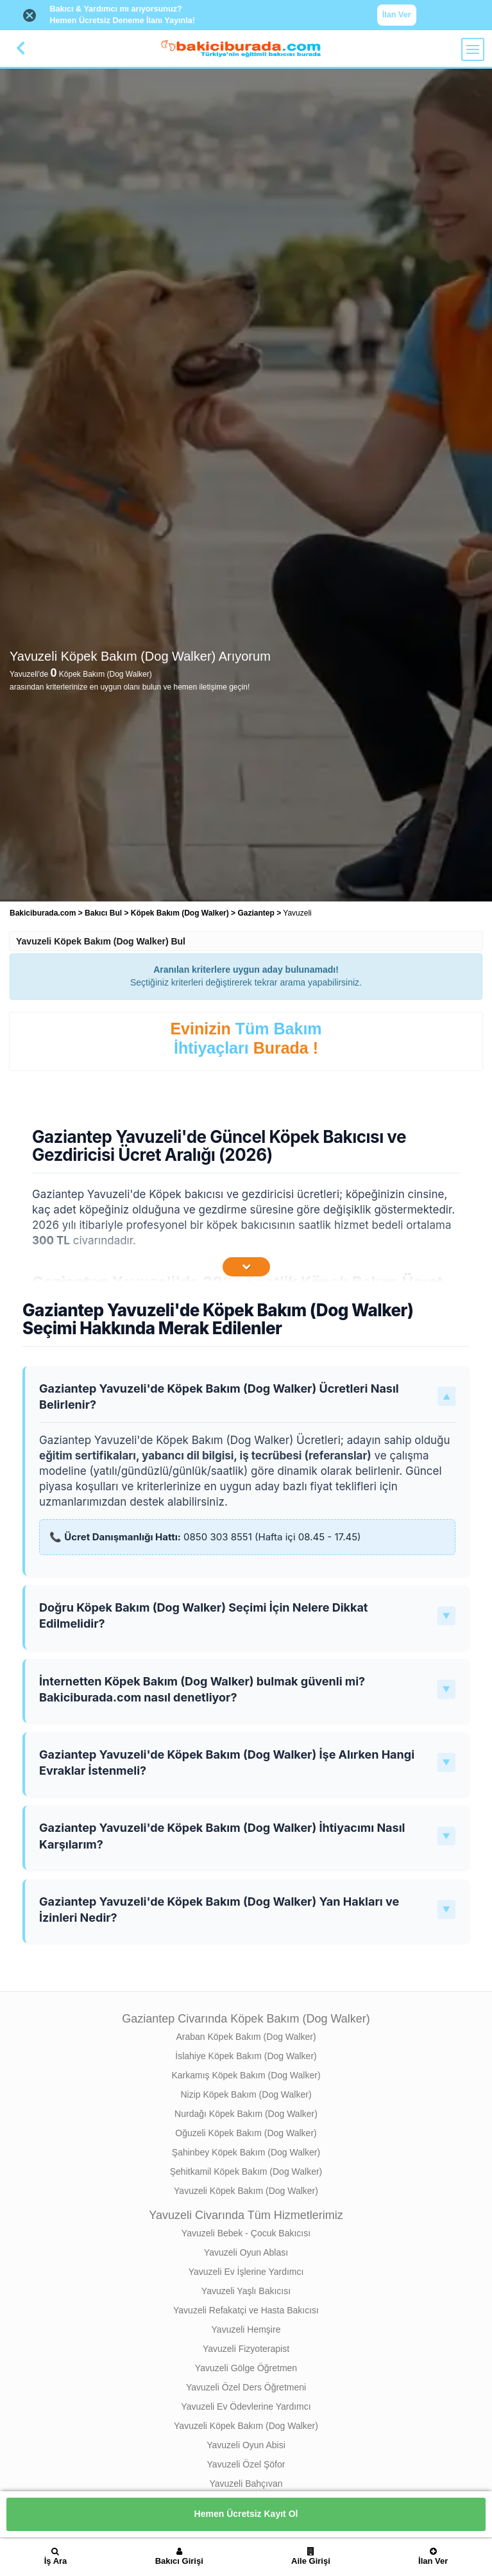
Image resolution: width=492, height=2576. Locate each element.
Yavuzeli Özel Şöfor (246, 2464)
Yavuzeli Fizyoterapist (246, 2349)
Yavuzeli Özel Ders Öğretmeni (246, 2387)
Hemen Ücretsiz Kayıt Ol (246, 2514)
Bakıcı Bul (103, 913)
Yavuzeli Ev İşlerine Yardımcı (246, 2272)
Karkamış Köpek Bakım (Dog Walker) (245, 2075)
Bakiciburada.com (43, 913)
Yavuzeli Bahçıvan (245, 2483)
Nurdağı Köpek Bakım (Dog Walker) (246, 2114)
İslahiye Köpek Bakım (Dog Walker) (245, 2056)
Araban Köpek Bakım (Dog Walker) (246, 2037)
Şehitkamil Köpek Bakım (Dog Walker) (246, 2171)
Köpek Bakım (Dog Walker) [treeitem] (181, 913)
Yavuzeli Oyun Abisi (246, 2445)
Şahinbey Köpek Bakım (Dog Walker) (246, 2152)
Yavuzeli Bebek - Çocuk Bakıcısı (246, 2233)
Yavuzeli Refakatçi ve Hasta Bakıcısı (246, 2310)
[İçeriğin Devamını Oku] (246, 1266)
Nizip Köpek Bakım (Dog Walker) (245, 2094)
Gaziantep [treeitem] (256, 913)
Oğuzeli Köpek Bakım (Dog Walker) (245, 2133)
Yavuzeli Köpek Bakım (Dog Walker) (246, 2191)
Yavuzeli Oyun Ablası (246, 2252)
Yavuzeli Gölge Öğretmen (246, 2368)
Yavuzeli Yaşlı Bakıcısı (246, 2291)
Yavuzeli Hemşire (246, 2329)
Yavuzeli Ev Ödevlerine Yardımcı (245, 2406)
